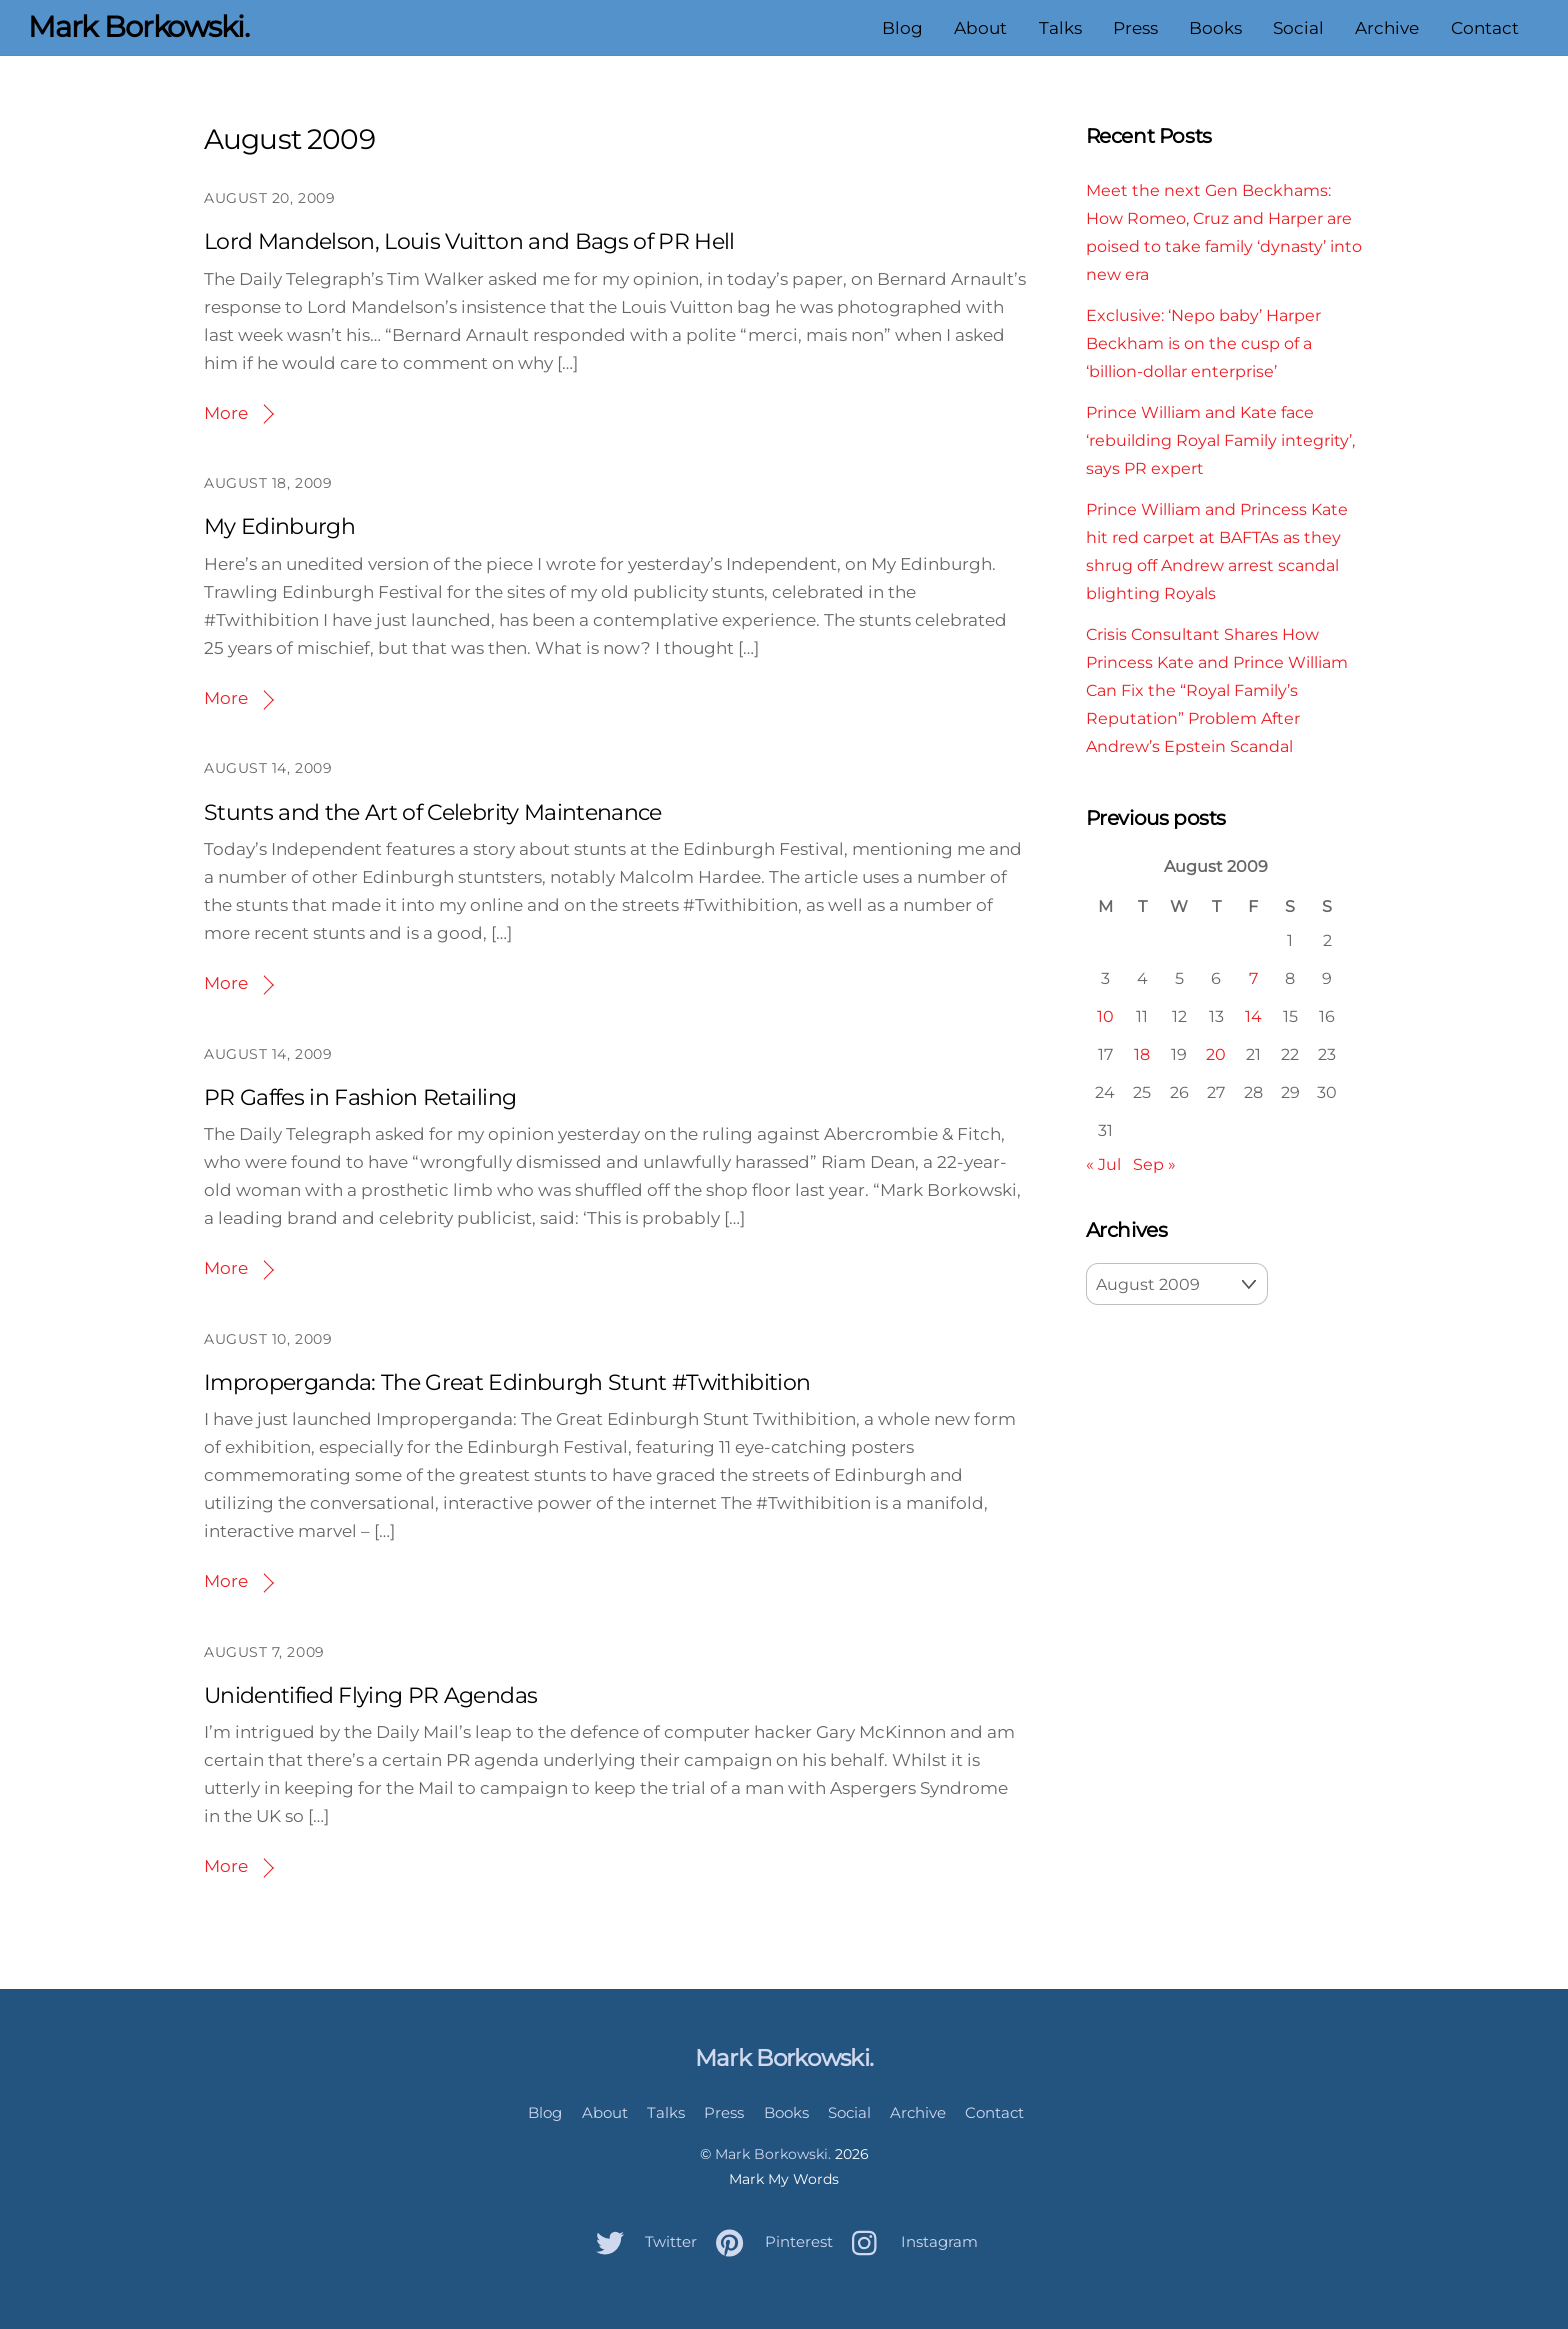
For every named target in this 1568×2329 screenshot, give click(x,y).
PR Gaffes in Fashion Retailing (360, 1097)
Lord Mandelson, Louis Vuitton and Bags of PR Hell (469, 241)
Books (1215, 28)
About (980, 28)
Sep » (1154, 1164)
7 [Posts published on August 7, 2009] (1253, 978)
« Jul (1103, 1164)
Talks (1059, 28)
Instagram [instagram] (910, 2241)
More (226, 413)
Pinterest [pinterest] (769, 2241)
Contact (1484, 28)
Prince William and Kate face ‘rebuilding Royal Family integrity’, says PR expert (1220, 440)
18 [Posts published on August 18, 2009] (1142, 1054)
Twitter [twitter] (641, 2241)
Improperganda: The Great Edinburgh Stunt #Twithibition (507, 1382)
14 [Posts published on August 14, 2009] (1253, 1016)
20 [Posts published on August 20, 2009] (1216, 1054)
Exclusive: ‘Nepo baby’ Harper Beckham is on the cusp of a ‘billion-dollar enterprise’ (1203, 343)
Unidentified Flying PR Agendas (370, 1695)
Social (1298, 28)
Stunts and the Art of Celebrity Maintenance (433, 812)
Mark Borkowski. (773, 2154)
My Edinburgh (279, 526)
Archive (1387, 28)
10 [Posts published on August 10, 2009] (1105, 1016)
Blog (902, 28)
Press (1135, 28)
